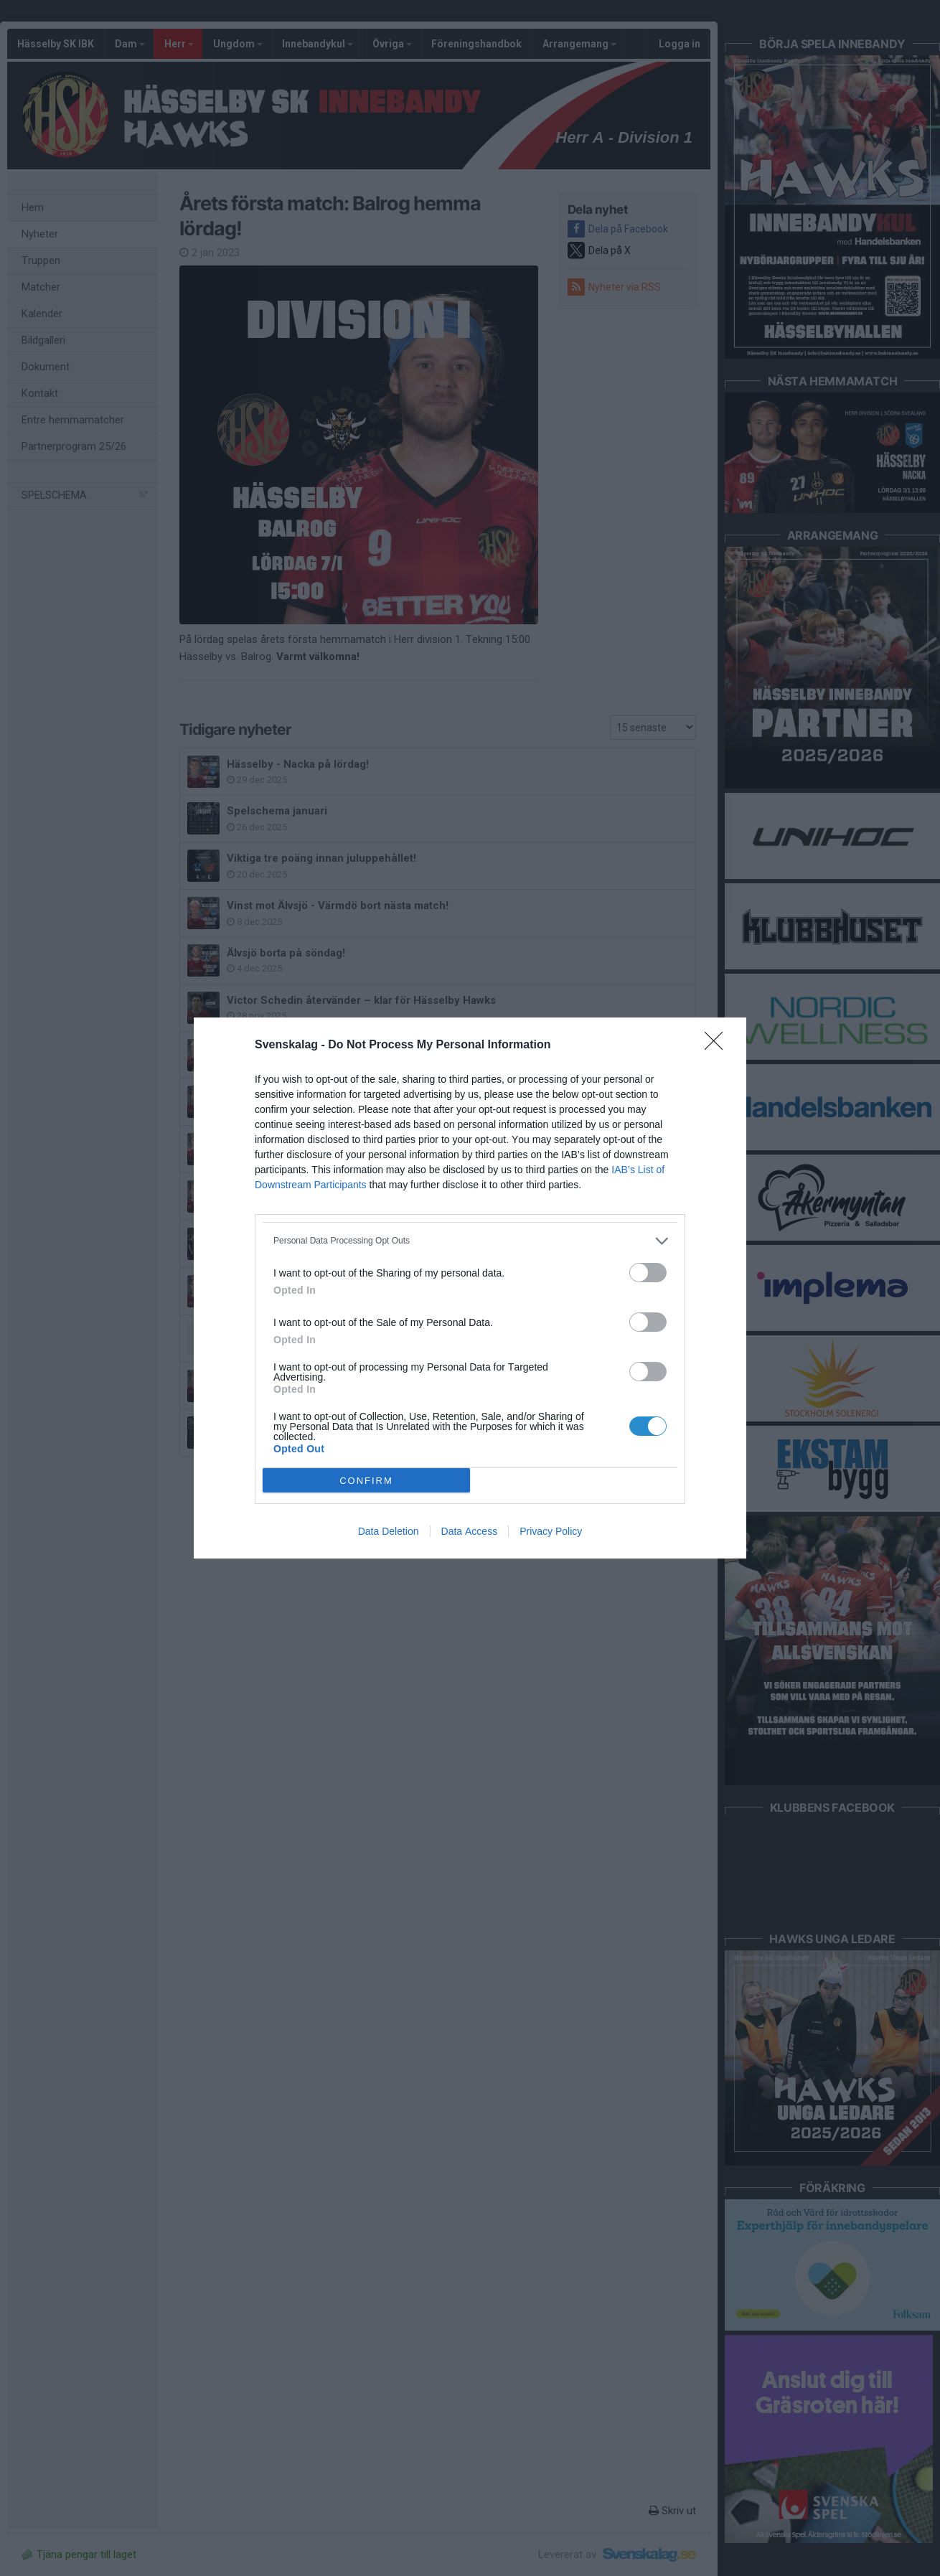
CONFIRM (366, 1480)
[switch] (648, 1272)
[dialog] (470, 1288)
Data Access (469, 1531)
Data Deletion (388, 1531)
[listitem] (470, 1241)
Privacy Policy (551, 1531)
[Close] (718, 1045)
